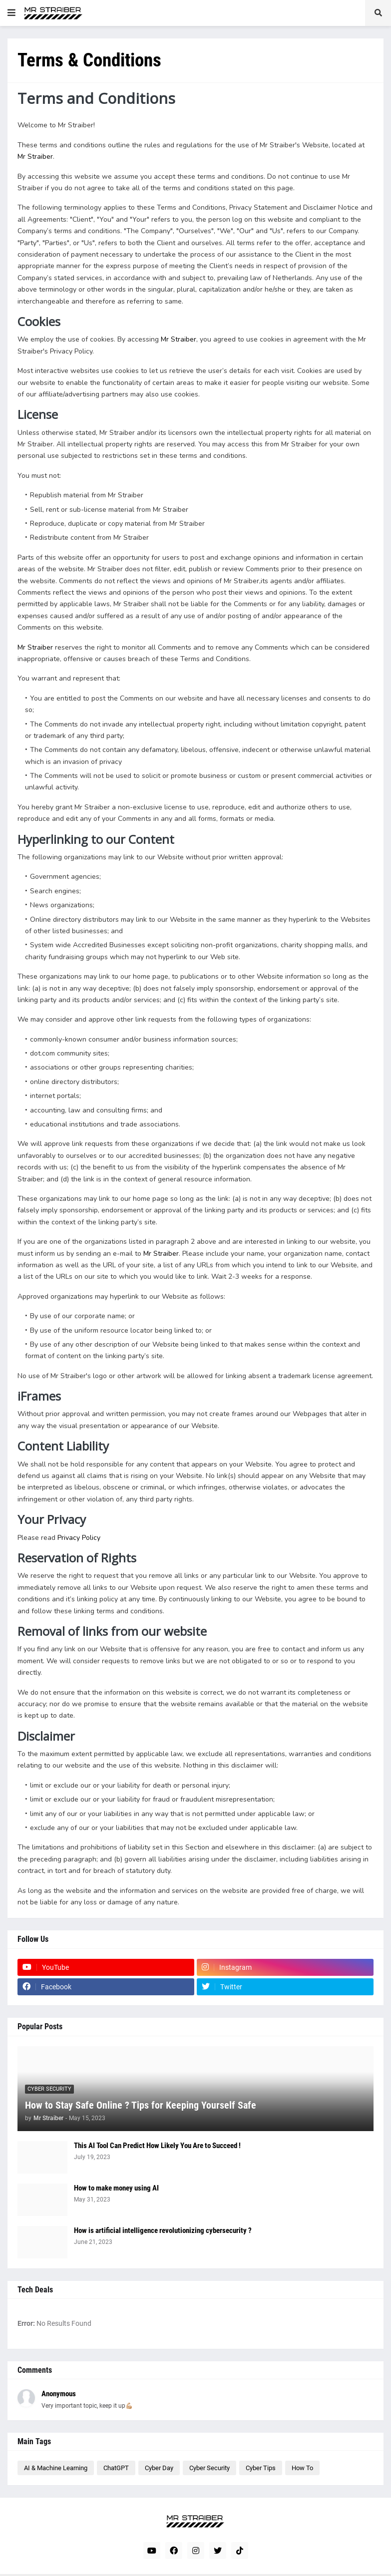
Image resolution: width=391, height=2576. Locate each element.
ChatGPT (116, 2468)
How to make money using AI (116, 2188)
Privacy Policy (78, 1537)
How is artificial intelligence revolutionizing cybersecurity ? (163, 2230)
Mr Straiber (35, 156)
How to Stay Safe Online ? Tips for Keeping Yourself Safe (140, 2105)
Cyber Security (209, 2468)
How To (302, 2468)
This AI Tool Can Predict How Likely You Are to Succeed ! (157, 2145)
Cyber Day (159, 2468)
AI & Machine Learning (55, 2468)
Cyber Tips (261, 2468)
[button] (11, 12)
